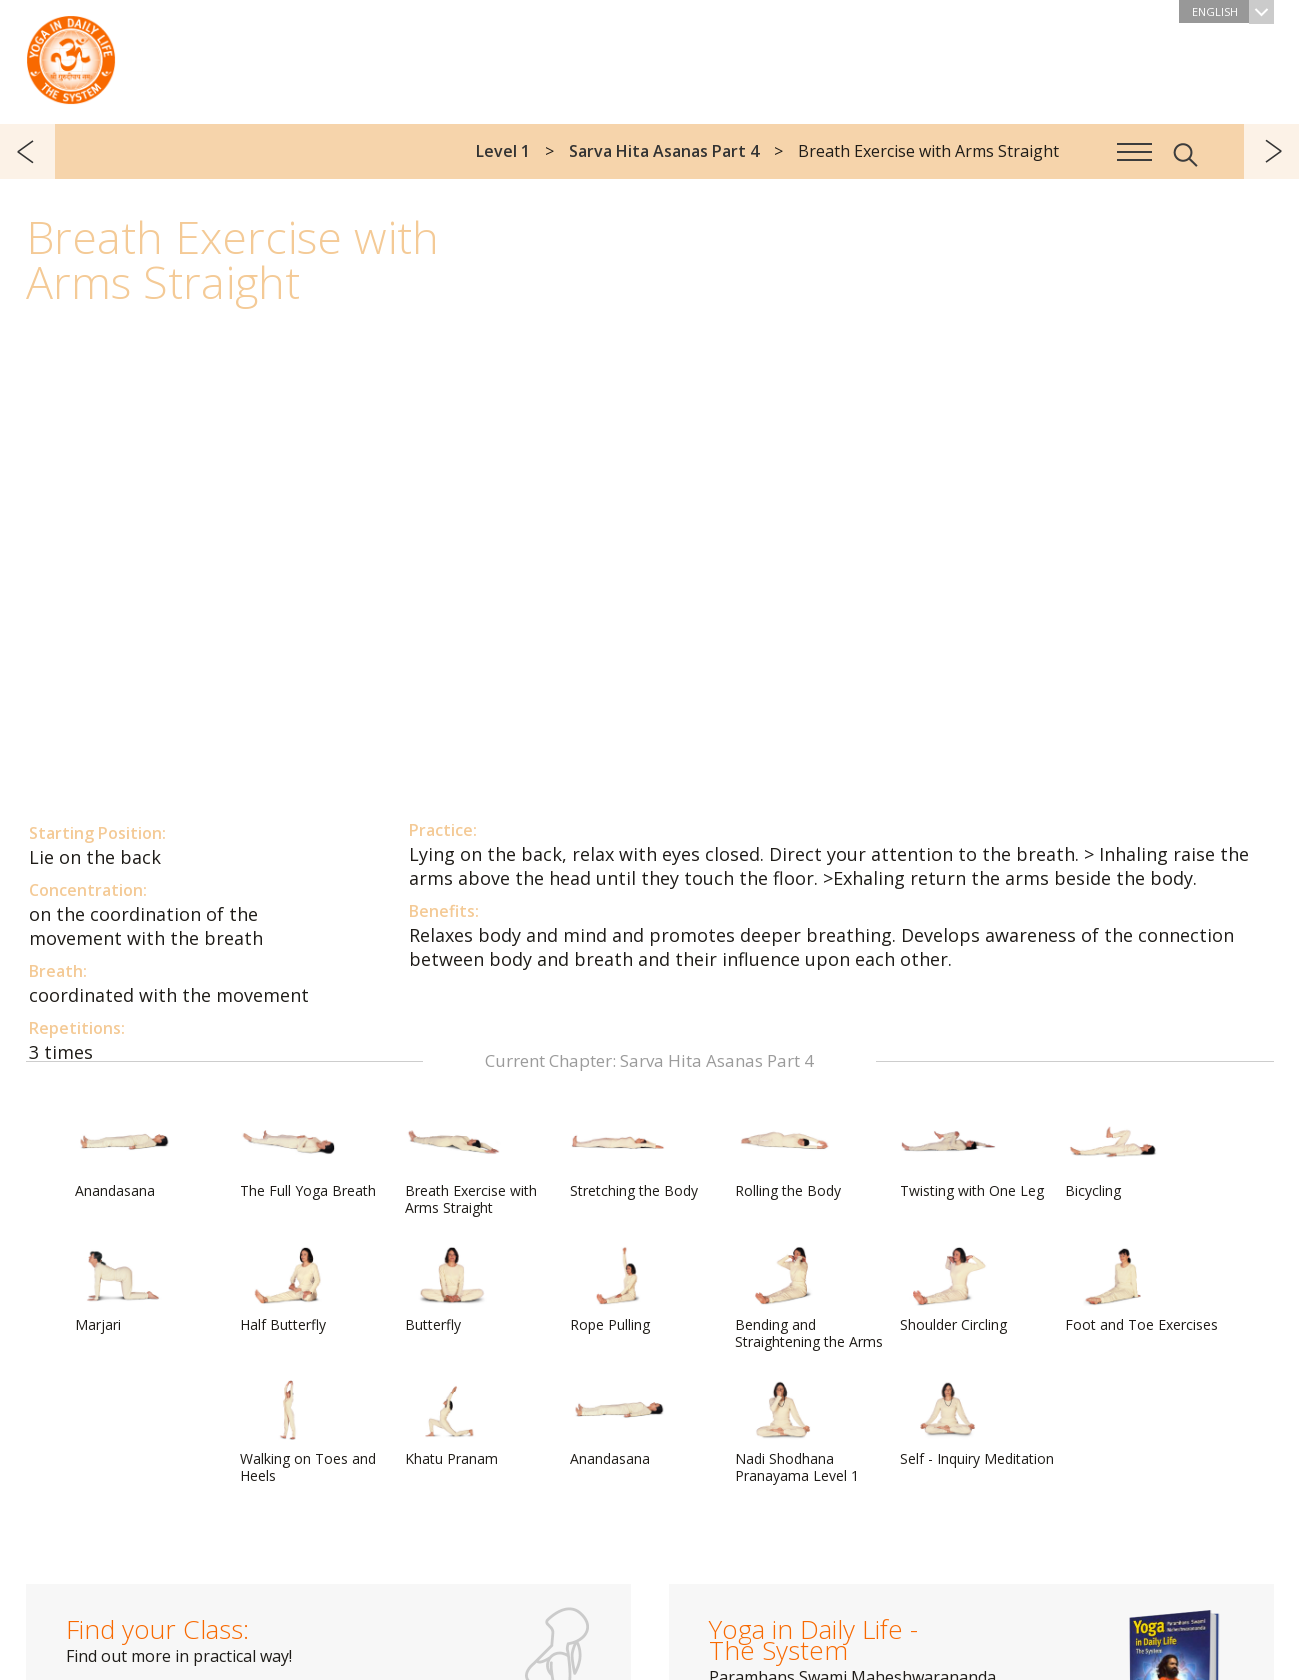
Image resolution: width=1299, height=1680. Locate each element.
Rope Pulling (618, 1290)
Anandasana (123, 1156)
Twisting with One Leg (972, 1156)
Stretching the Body (634, 1156)
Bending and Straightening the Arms (809, 1298)
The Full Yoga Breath (308, 1156)
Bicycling (1113, 1156)
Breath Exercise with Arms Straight (471, 1164)
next (1271, 151)
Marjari (123, 1290)
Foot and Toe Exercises (1141, 1290)
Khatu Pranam (453, 1424)
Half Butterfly (288, 1290)
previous (27, 151)
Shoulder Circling (953, 1290)
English (1233, 11)
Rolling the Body (788, 1156)
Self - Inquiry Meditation (977, 1424)
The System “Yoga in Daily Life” (71, 55)
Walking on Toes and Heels (308, 1432)
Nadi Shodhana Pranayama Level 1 (797, 1432)
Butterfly (453, 1290)
